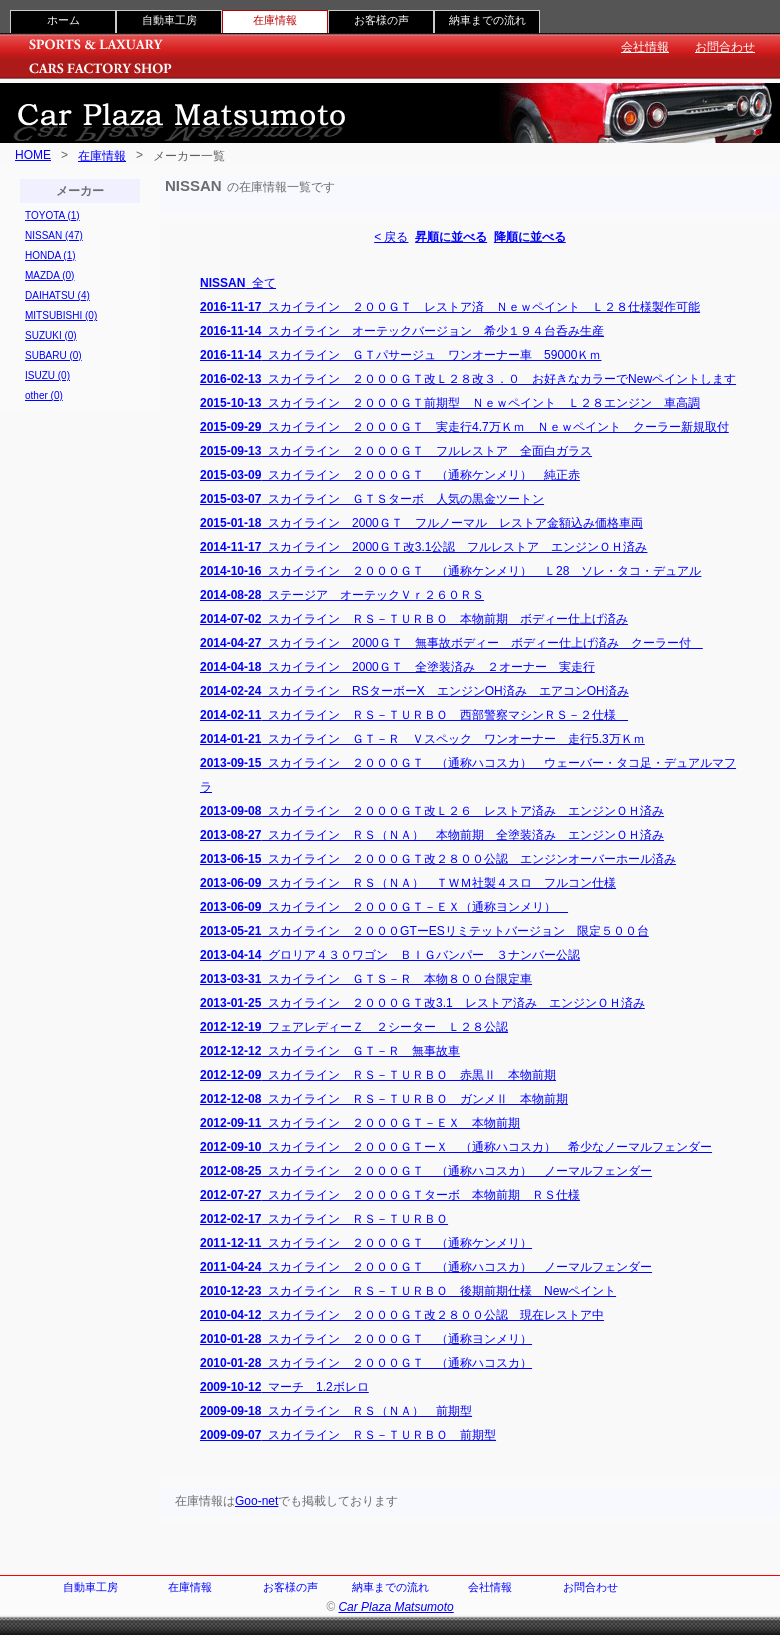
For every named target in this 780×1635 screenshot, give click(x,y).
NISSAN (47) (54, 235)
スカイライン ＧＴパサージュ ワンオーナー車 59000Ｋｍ (400, 355)
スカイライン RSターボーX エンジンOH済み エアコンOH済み (414, 691)
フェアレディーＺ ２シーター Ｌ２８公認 (354, 1027)
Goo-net (256, 1501)
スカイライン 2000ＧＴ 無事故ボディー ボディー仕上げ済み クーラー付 (451, 643)
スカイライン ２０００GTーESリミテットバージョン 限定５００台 (424, 931)
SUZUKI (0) (51, 335)
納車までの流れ (487, 20)
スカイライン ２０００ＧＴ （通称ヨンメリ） (366, 1339)
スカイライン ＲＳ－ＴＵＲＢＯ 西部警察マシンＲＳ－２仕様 (414, 715)
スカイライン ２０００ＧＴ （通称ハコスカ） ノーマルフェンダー (426, 1171)
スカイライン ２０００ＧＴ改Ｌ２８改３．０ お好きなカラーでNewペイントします (468, 379)
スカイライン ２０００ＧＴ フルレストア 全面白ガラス (396, 451)
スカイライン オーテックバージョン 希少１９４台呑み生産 (402, 331)
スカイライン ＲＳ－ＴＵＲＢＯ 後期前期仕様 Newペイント (408, 1291)
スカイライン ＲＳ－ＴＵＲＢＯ (324, 1219)
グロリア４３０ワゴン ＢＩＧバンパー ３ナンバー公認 (390, 955)
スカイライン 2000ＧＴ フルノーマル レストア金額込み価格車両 (421, 523)
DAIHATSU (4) (57, 295)
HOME (33, 155)
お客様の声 (381, 20)
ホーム (63, 20)
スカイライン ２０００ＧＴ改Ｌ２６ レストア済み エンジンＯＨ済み (432, 811)
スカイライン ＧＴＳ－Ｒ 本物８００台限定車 (366, 979)
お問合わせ (725, 47)
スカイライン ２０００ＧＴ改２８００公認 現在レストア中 (402, 1315)
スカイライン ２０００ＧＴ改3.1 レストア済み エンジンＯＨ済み (422, 1003)
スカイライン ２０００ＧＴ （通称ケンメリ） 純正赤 (390, 475)
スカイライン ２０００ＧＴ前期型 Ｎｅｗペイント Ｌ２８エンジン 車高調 (450, 403)
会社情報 (645, 47)
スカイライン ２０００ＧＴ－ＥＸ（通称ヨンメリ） (384, 907)
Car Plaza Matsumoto (395, 1607)
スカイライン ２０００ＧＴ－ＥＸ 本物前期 (360, 1123)
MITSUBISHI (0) (61, 315)
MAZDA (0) (49, 275)
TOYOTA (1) (52, 215)
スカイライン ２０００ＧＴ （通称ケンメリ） (366, 1243)
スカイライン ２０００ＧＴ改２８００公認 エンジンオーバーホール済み (438, 859)
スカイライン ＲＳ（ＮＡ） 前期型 (336, 1411)
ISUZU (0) (47, 375)
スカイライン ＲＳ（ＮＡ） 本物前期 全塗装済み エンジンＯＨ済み (432, 835)
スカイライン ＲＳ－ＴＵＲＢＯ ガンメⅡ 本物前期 (384, 1099)
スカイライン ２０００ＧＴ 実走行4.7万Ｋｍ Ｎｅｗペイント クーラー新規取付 (464, 427)
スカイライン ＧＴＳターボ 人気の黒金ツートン (372, 499)
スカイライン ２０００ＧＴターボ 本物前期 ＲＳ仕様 (390, 1195)
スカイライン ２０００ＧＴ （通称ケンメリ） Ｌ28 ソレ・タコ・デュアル (450, 571)
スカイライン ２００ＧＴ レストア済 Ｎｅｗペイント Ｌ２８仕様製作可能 (450, 307)
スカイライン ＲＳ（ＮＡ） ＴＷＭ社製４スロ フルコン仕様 (408, 883)
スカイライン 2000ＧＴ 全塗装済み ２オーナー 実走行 (397, 667)
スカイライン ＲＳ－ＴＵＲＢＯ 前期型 (348, 1435)
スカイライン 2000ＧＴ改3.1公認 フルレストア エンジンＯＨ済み (423, 547)
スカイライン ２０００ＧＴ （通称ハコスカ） (366, 1363)
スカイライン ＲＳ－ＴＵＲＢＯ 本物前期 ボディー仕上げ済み (414, 619)
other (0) (44, 395)
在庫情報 (102, 156)
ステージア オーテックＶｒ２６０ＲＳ (342, 595)
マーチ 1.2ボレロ (284, 1387)
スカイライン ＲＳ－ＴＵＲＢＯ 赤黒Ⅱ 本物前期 (378, 1075)
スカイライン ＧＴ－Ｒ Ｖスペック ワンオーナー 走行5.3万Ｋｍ (422, 739)
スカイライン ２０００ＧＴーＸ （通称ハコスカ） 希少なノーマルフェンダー (456, 1147)
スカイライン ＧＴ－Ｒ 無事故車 (330, 1051)
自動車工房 (169, 20)
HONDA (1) (50, 255)
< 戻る (391, 237)
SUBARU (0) (53, 355)
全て (238, 283)
